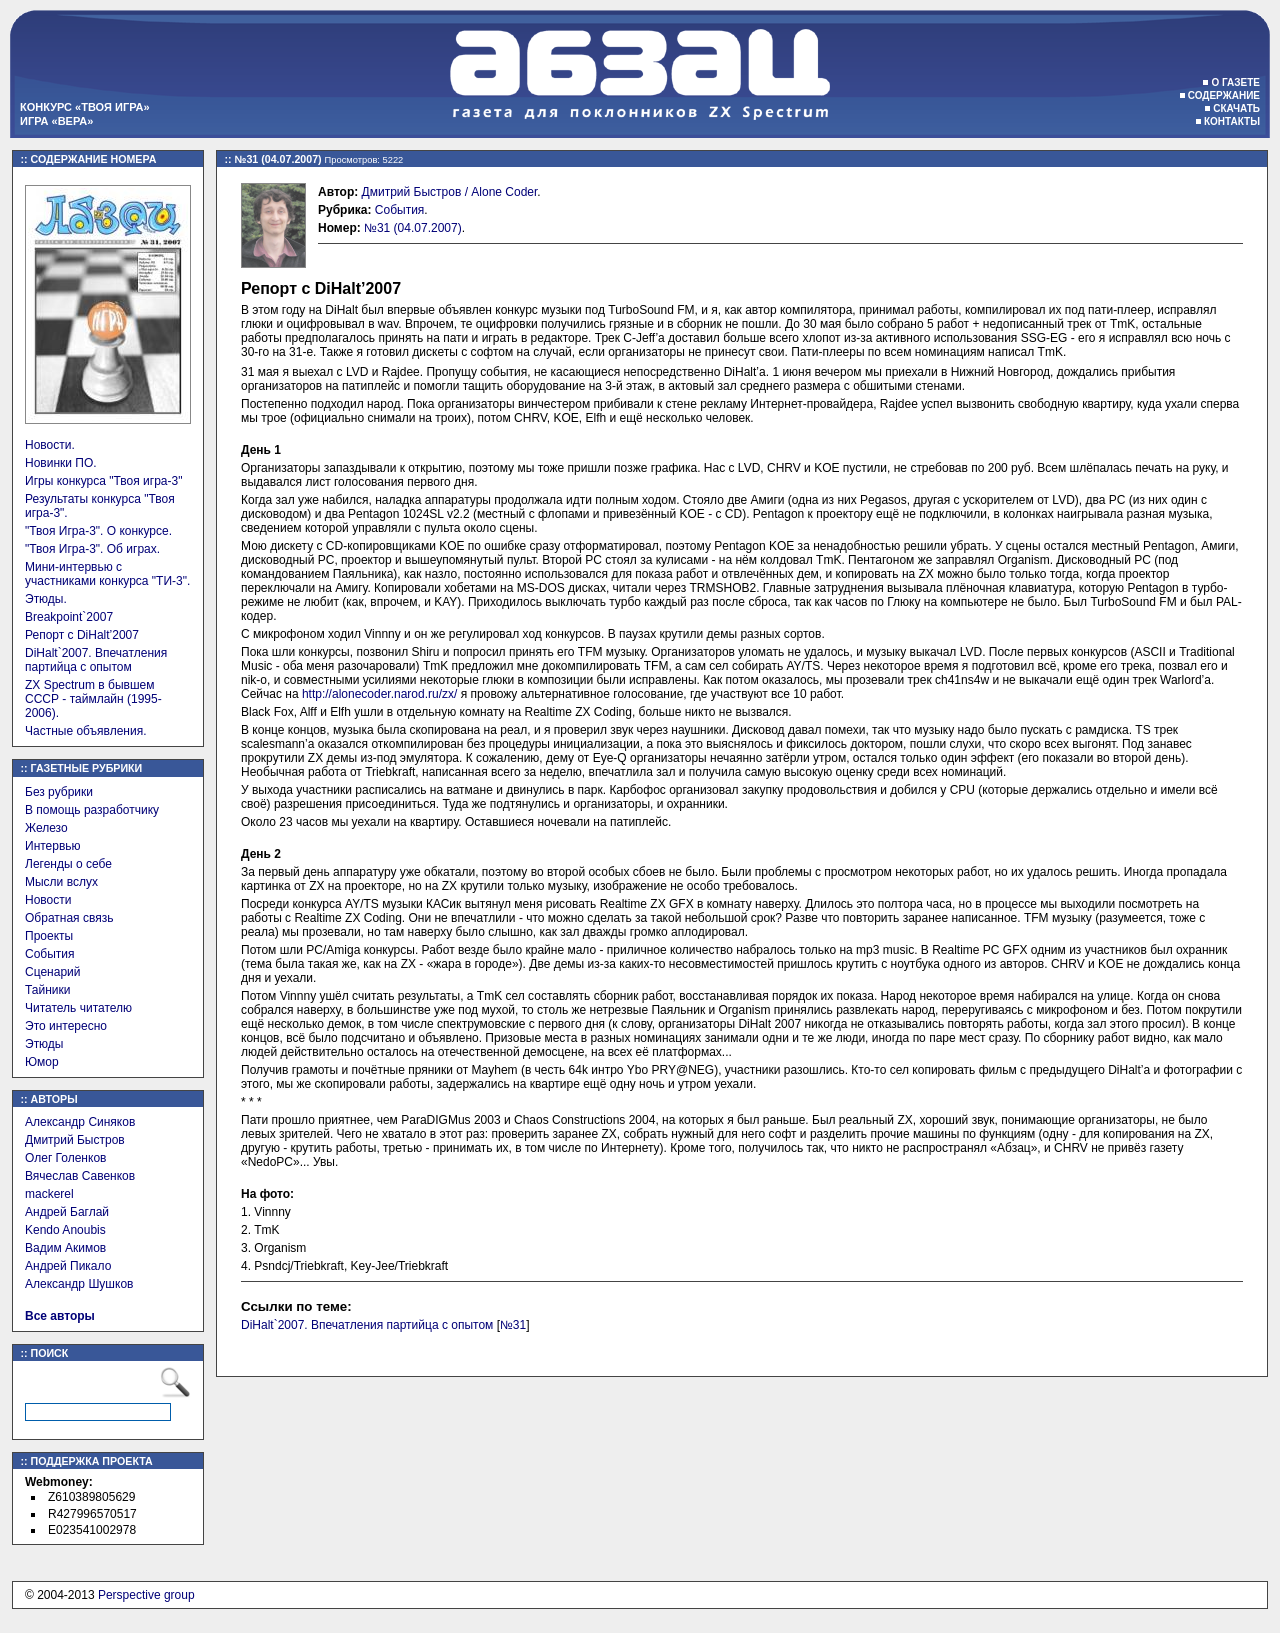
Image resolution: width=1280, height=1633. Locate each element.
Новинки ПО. (61, 463)
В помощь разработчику (92, 810)
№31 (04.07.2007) (413, 228)
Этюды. (46, 599)
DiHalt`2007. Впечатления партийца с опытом (96, 660)
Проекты (49, 936)
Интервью (53, 846)
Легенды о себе (68, 864)
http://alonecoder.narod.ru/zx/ (379, 694)
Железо (46, 828)
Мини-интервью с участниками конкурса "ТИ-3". (107, 574)
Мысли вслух (61, 882)
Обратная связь (69, 918)
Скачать (1236, 108)
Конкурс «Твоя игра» (85, 107)
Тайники (47, 990)
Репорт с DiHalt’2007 (82, 635)
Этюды (44, 1044)
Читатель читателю (78, 1008)
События (50, 954)
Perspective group (146, 1595)
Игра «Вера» (56, 121)
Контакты (1232, 121)
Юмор (42, 1062)
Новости (48, 900)
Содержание (1224, 95)
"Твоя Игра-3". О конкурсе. (98, 531)
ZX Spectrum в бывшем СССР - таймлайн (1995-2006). (93, 699)
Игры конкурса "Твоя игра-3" (103, 481)
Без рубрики (59, 792)
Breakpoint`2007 (69, 617)
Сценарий (52, 972)
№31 (513, 1325)
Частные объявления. (86, 731)
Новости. (50, 445)
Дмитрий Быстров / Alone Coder (450, 192)
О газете (1235, 82)
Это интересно (66, 1026)
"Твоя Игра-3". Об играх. (92, 549)
